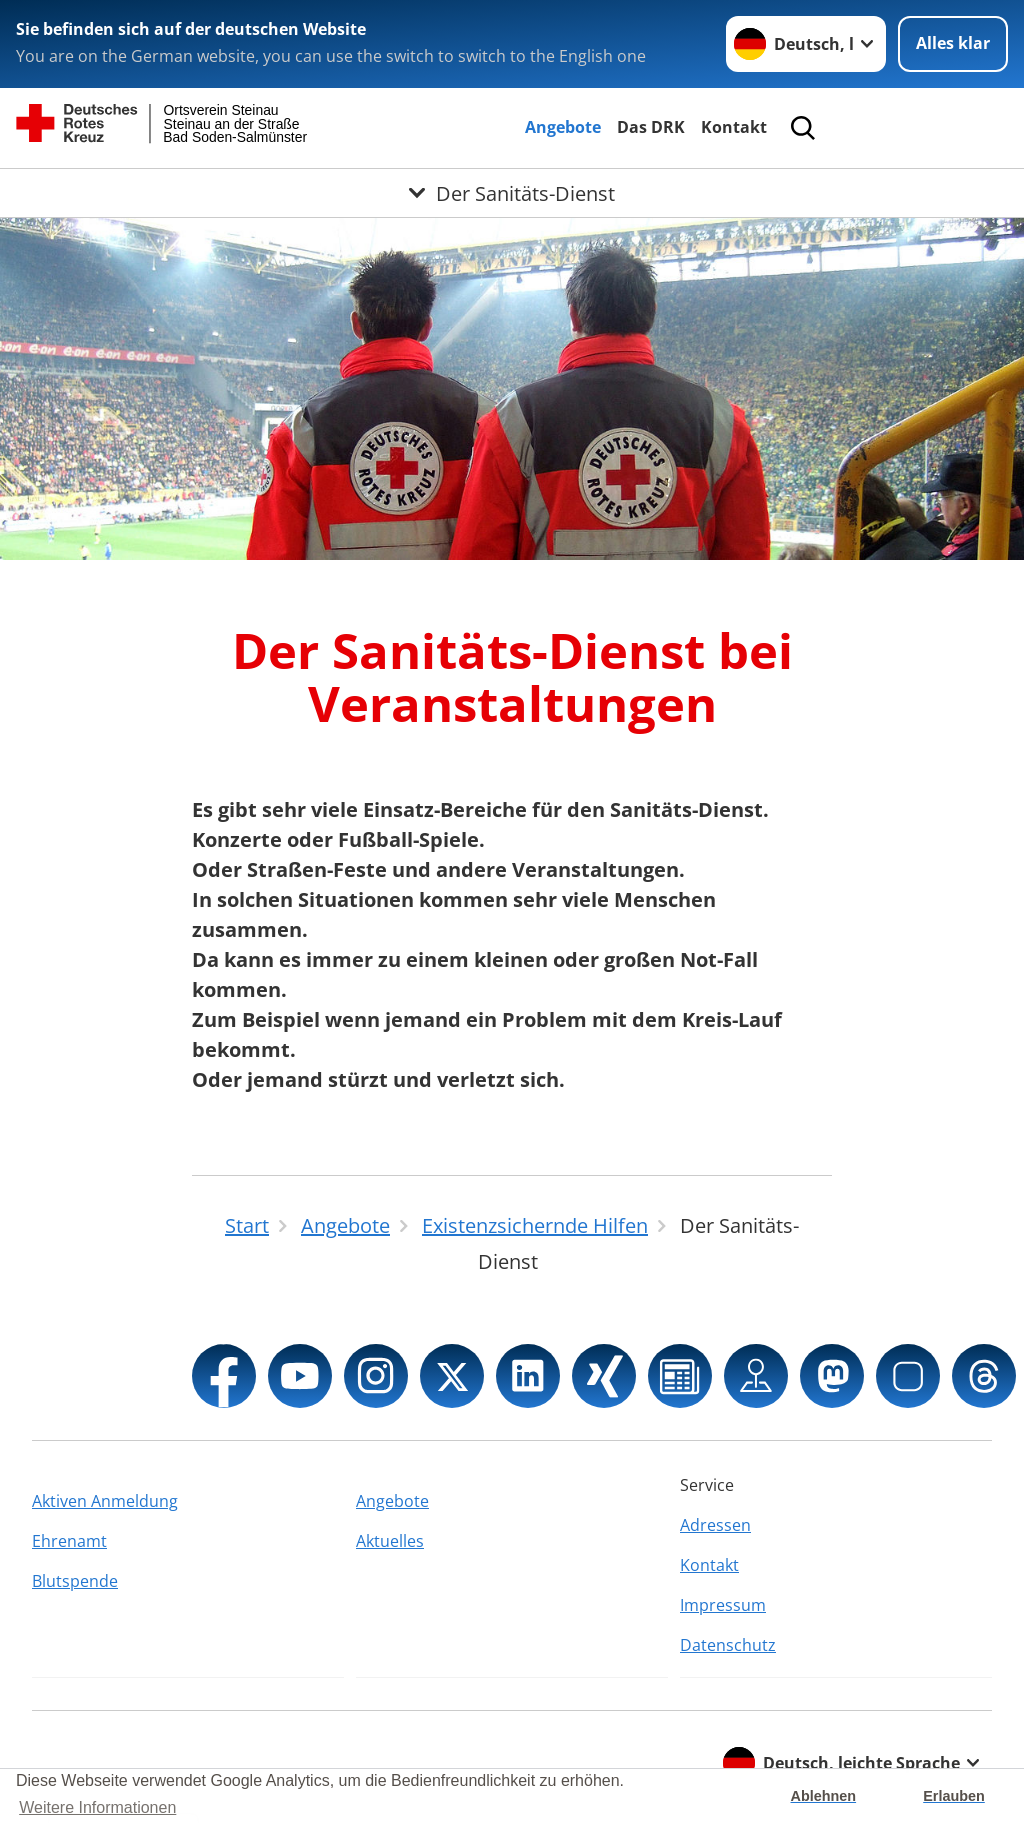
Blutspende (75, 1581)
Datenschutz (728, 1645)
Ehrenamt (69, 1541)
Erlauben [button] (954, 1796)
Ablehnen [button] (824, 1796)
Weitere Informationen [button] (97, 1807)
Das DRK (651, 127)
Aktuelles (390, 1541)
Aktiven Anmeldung (105, 1501)
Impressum (723, 1605)
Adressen (715, 1525)
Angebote (563, 127)
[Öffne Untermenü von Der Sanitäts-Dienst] (512, 193)
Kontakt (734, 127)
